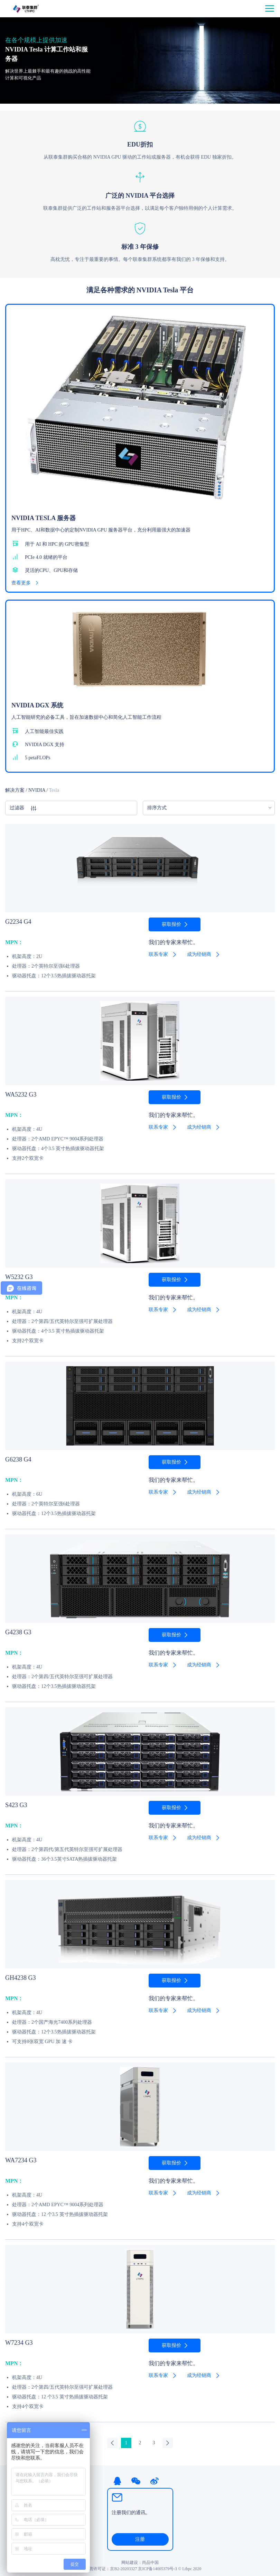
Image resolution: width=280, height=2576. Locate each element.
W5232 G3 (19, 1276)
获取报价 (171, 924)
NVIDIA (36, 790)
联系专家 (158, 954)
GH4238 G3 (20, 1977)
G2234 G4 (18, 921)
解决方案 (15, 790)
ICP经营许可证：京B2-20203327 (108, 2568)
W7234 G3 (19, 2342)
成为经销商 (199, 954)
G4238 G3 (18, 1632)
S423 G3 (16, 1805)
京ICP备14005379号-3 (157, 2568)
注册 (140, 2539)
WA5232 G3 (21, 1094)
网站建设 (129, 2562)
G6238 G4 (18, 1459)
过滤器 (23, 808)
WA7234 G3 (21, 2160)
